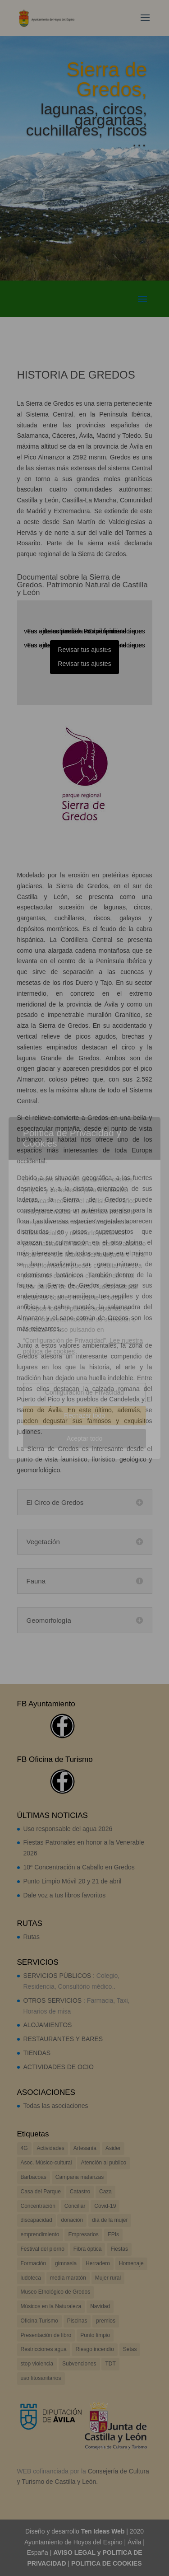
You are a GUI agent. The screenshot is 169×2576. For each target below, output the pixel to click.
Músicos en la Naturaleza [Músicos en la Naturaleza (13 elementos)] (51, 2306)
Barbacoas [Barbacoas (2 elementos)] (33, 2177)
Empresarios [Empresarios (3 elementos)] (83, 2234)
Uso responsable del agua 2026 (68, 1828)
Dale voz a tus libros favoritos (64, 1895)
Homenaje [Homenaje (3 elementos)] (131, 2263)
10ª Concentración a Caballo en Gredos (79, 1867)
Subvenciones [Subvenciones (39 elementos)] (79, 2364)
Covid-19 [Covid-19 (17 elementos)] (105, 2206)
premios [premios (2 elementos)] (105, 2321)
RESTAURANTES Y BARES (63, 2038)
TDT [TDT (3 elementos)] (110, 2364)
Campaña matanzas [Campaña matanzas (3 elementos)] (79, 2177)
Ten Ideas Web (103, 2531)
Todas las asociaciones (55, 2105)
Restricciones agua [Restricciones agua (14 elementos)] (44, 2349)
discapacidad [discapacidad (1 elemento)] (36, 2220)
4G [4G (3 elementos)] (24, 2148)
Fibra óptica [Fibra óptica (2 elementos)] (87, 2249)
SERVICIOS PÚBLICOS (57, 1975)
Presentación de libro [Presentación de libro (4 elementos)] (46, 2335)
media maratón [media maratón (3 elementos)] (68, 2278)
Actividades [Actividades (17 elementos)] (50, 2148)
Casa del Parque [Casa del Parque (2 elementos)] (41, 2191)
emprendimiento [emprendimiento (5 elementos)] (40, 2234)
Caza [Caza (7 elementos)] (105, 2191)
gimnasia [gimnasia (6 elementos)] (66, 2263)
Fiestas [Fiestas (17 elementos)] (119, 2249)
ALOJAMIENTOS (47, 2024)
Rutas (31, 1936)
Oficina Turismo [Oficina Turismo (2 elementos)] (39, 2321)
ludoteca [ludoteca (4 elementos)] (31, 2278)
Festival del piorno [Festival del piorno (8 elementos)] (42, 2249)
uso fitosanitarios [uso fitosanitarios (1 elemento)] (41, 2378)
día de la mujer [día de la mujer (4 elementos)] (110, 2220)
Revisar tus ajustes (84, 649)
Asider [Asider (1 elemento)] (113, 2148)
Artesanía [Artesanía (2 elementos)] (84, 2148)
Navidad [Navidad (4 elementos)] (100, 2306)
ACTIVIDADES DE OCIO (58, 2066)
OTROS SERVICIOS (52, 2000)
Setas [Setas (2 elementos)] (130, 2349)
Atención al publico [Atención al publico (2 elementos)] (103, 2162)
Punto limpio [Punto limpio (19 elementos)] (95, 2335)
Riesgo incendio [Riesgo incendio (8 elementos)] (94, 2349)
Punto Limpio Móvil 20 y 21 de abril (72, 1881)
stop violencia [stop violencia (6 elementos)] (37, 2364)
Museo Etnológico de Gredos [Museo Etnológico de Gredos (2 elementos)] (56, 2292)
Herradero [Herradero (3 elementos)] (98, 2263)
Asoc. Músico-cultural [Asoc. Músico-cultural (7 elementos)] (46, 2162)
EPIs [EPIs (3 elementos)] (113, 2234)
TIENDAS (37, 2052)
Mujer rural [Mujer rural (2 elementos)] (108, 2278)
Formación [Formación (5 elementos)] (33, 2263)
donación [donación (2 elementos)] (72, 2220)
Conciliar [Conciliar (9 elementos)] (75, 2206)
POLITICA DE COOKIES (106, 2563)
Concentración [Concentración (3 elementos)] (38, 2206)
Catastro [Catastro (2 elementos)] (80, 2191)
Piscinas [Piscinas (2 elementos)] (77, 2321)
